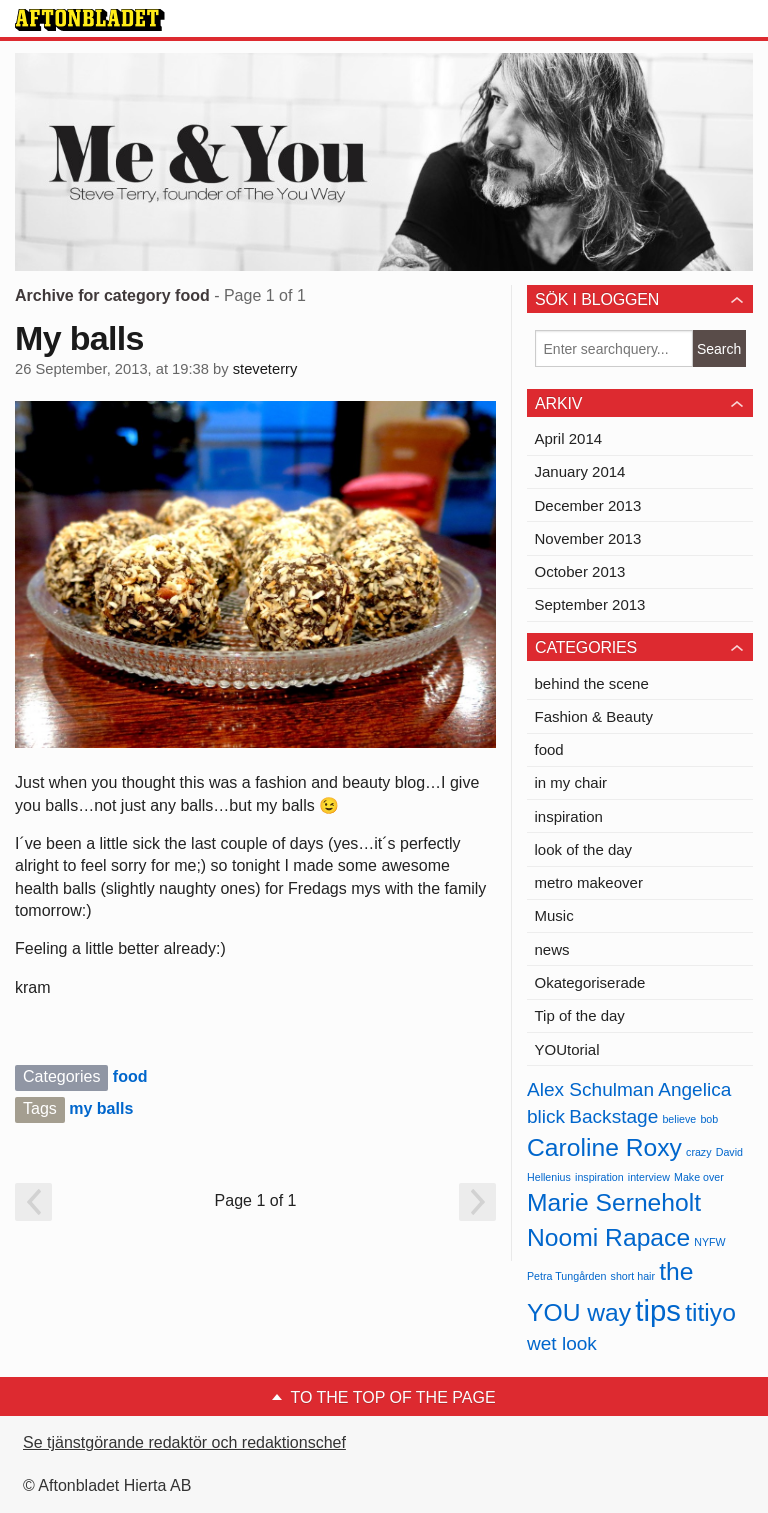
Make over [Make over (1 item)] (699, 1177)
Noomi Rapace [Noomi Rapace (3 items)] (608, 1237)
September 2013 (590, 604)
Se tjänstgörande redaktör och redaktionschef (184, 1442)
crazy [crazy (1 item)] (698, 1152)
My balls (79, 338)
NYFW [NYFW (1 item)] (709, 1242)
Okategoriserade (590, 982)
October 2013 (580, 571)
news (552, 949)
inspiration (569, 816)
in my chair (571, 782)
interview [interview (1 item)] (649, 1177)
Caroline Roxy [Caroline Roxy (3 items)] (604, 1147)
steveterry (265, 369)
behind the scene (592, 683)
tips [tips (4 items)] (658, 1310)
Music (554, 915)
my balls (101, 1108)
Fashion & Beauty (594, 716)
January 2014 (580, 471)
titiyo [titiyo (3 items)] (710, 1312)
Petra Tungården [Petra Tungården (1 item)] (566, 1276)
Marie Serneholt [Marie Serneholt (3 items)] (614, 1202)
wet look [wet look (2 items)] (562, 1343)
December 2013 (588, 505)
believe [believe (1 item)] (679, 1119)
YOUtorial (567, 1049)
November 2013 (588, 538)
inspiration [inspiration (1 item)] (599, 1177)
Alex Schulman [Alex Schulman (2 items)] (590, 1089)
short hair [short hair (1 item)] (633, 1276)
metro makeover (589, 882)
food (130, 1076)
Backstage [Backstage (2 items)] (613, 1116)
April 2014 (569, 438)
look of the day (584, 849)
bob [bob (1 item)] (709, 1119)
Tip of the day (580, 1015)
